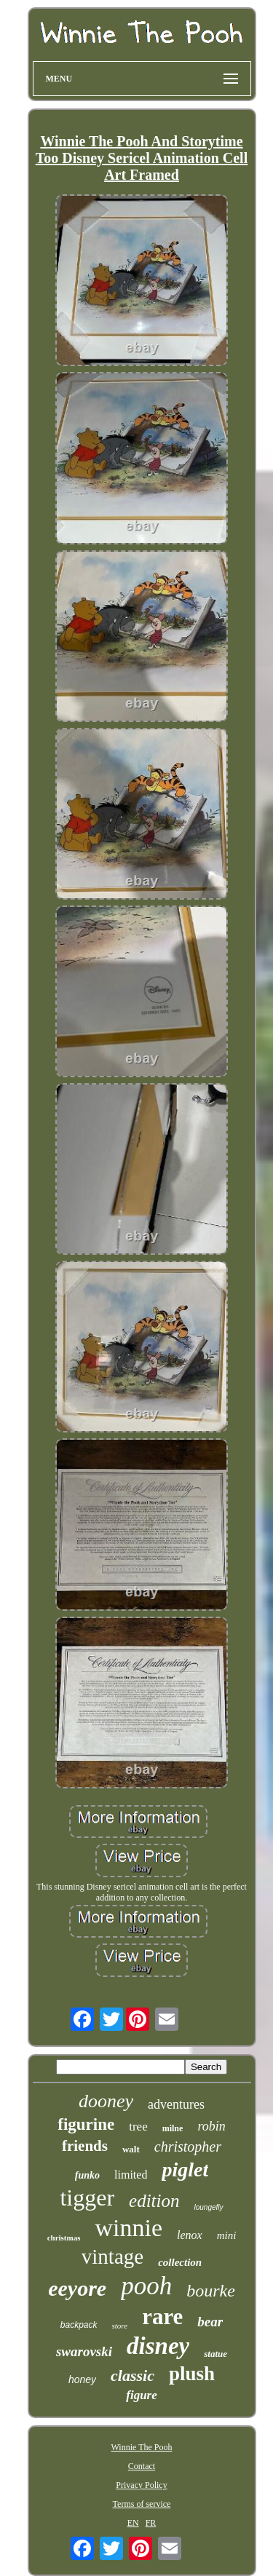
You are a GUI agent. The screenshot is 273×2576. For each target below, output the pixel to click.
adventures (176, 2104)
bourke (210, 2290)
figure (141, 2395)
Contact (141, 2466)
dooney (106, 2101)
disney (158, 2346)
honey (82, 2379)
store (120, 2325)
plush (192, 2374)
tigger (87, 2197)
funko (87, 2175)
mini (227, 2235)
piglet (185, 2169)
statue (215, 2353)
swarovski (84, 2351)
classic (132, 2375)
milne (172, 2128)
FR (151, 2523)
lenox (189, 2235)
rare (162, 2316)
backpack (79, 2325)
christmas (64, 2237)
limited (130, 2174)
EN (133, 2523)
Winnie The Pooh (142, 2447)
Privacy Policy (141, 2485)
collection (180, 2262)
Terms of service (142, 2504)
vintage (112, 2256)
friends (85, 2146)
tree (138, 2126)
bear (210, 2321)
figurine (86, 2124)
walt (131, 2149)
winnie (128, 2227)
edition (154, 2201)
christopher (187, 2147)
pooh (146, 2286)
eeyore (77, 2288)
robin (211, 2126)
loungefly (208, 2207)
